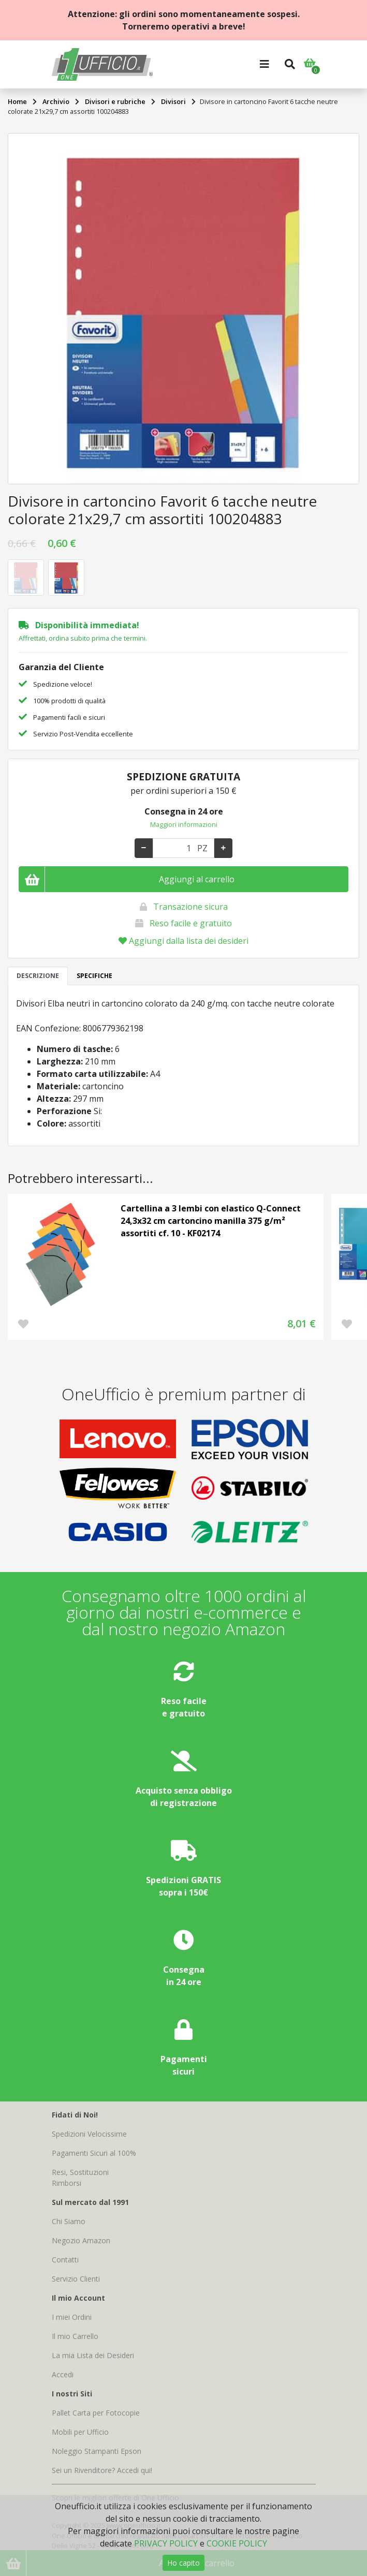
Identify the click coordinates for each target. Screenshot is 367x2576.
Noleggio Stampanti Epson (96, 2451)
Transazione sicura (190, 906)
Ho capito (183, 2563)
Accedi (63, 2374)
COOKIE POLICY (237, 2543)
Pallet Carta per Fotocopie (96, 2413)
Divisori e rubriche (115, 101)
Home (17, 101)
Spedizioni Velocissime (89, 2134)
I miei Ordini (72, 2317)
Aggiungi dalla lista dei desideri (183, 940)
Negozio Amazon (81, 2240)
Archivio (55, 101)
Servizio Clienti (76, 2279)
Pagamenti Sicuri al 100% (94, 2153)
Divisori (173, 101)
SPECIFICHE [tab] (94, 975)
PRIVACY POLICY (166, 2543)
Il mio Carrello (75, 2336)
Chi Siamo (68, 2221)
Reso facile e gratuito (191, 923)
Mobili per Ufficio (80, 2432)
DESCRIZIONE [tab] (38, 975)
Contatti (65, 2259)
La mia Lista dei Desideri (93, 2355)
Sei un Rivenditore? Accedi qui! (102, 2470)
